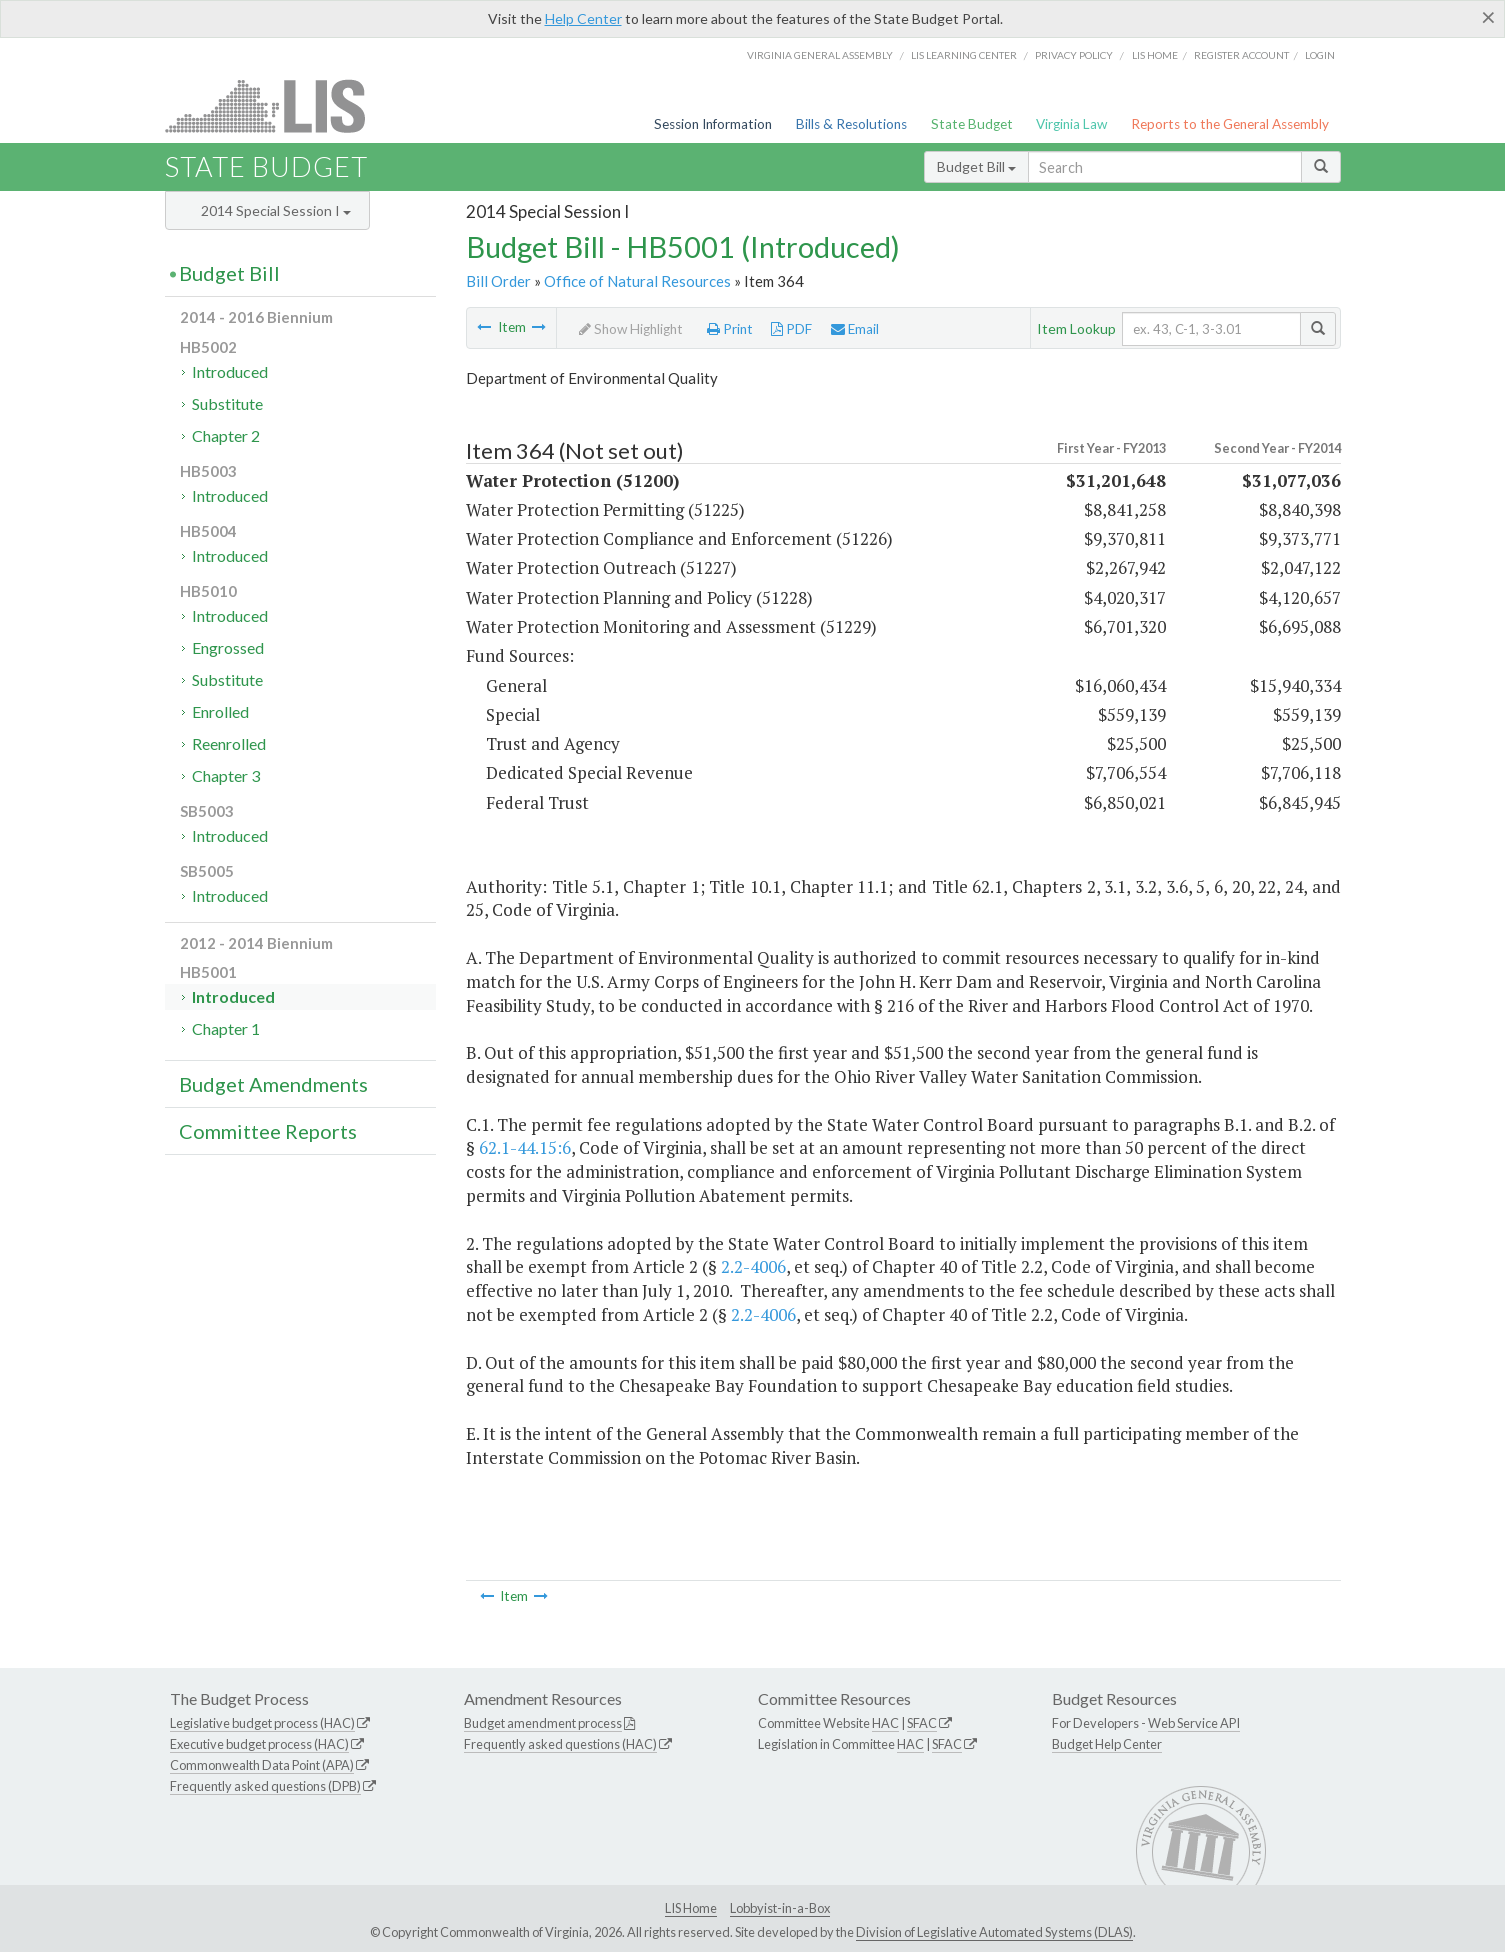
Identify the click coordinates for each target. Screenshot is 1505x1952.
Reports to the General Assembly (1230, 124)
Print (730, 329)
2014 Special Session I (276, 210)
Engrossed (228, 647)
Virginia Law (1071, 124)
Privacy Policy (1074, 55)
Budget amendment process (543, 1723)
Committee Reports (268, 1131)
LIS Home (691, 1908)
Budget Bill (976, 166)
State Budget (972, 124)
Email (855, 329)
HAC (885, 1723)
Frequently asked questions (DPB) (265, 1786)
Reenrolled (229, 743)
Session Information (713, 124)
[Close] (1488, 17)
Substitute (227, 403)
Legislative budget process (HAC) (262, 1723)
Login (1320, 55)
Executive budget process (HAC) (259, 1744)
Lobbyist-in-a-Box (780, 1908)
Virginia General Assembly (820, 55)
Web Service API (1194, 1723)
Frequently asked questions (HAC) (560, 1744)
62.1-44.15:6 (525, 1147)
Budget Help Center (1107, 1744)
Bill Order (498, 281)
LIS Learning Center (964, 55)
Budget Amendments (273, 1084)
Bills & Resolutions (851, 124)
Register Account (1241, 55)
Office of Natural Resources (637, 281)
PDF (791, 329)
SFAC (922, 1723)
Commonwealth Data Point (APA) (262, 1765)
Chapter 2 (226, 435)
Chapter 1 (226, 1028)
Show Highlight (631, 329)
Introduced (230, 371)
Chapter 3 (226, 775)
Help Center (583, 18)
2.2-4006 (753, 1266)
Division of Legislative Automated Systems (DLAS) (994, 1932)
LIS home (1155, 55)
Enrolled (220, 711)
